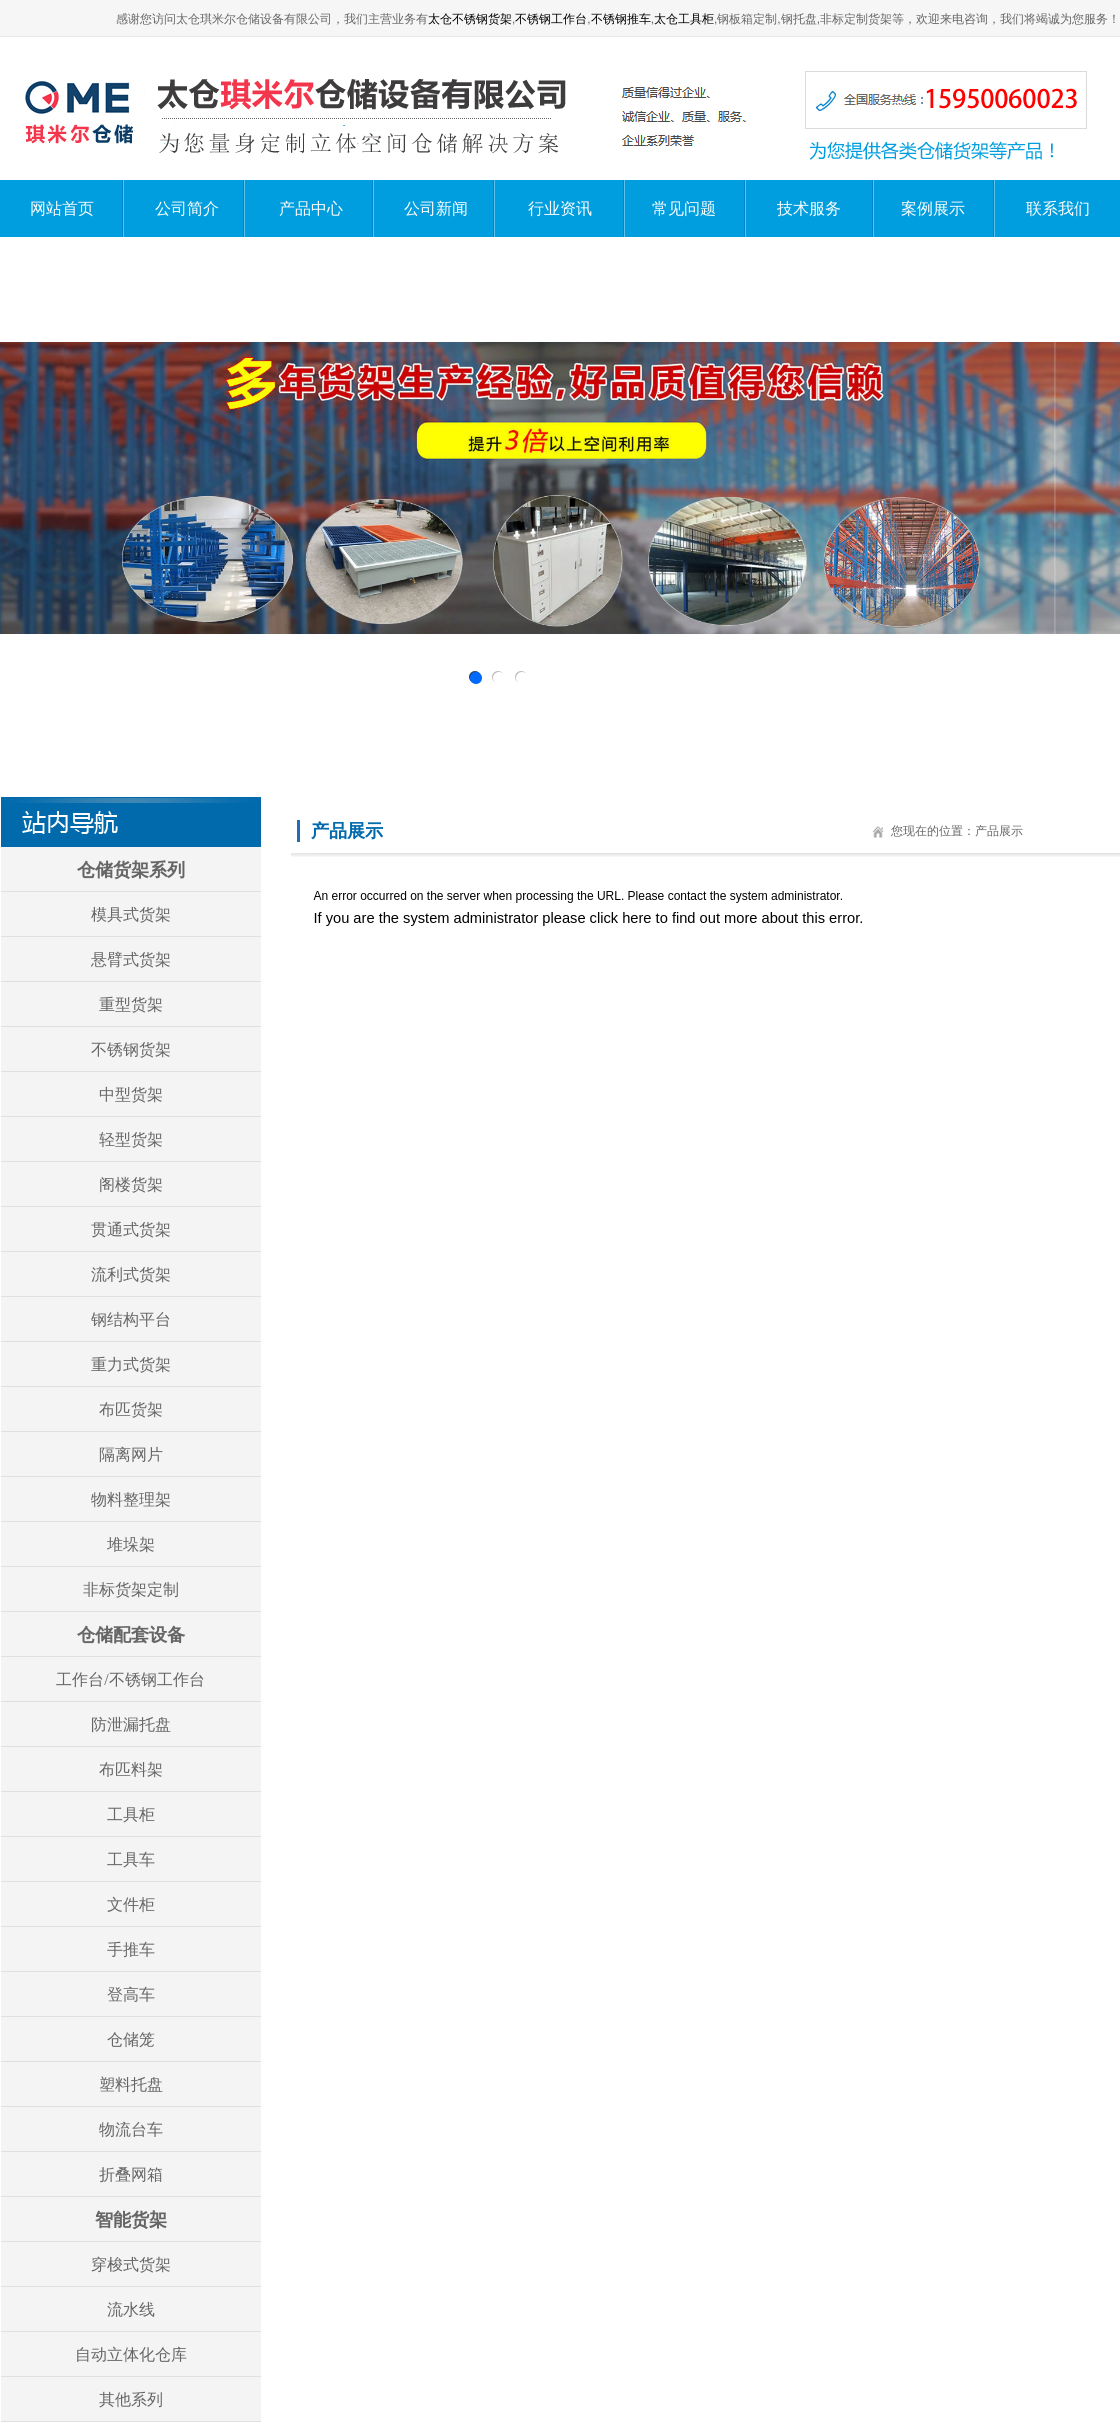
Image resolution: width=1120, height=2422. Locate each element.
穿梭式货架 (131, 2264)
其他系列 (131, 2399)
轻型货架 (131, 1139)
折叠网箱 (131, 2174)
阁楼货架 (131, 1184)
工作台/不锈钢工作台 (130, 1679)
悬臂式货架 (131, 959)
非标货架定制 (131, 1589)
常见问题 (684, 208)
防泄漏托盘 (131, 1724)
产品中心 (311, 208)
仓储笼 (131, 2039)
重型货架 (131, 1004)
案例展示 (933, 208)
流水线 (131, 2309)
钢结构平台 (131, 1319)
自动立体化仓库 (131, 2354)
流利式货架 (131, 1274)
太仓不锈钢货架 (470, 19)
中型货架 (131, 1094)
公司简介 (187, 208)
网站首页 (62, 208)
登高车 (131, 1994)
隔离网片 (131, 1454)
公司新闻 (436, 208)
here (636, 918)
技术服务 (809, 208)
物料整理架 (131, 1499)
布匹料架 (131, 1769)
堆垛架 (131, 1544)
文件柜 (131, 1904)
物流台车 (131, 2129)
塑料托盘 (131, 2084)
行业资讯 (560, 208)
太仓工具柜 (684, 19)
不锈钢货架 (131, 1049)
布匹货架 (131, 1409)
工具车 (131, 1859)
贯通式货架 (131, 1229)
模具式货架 (131, 914)
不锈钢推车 (621, 19)
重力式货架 (131, 1364)
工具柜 (131, 1814)
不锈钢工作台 (551, 19)
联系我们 (1058, 208)
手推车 (131, 1949)
